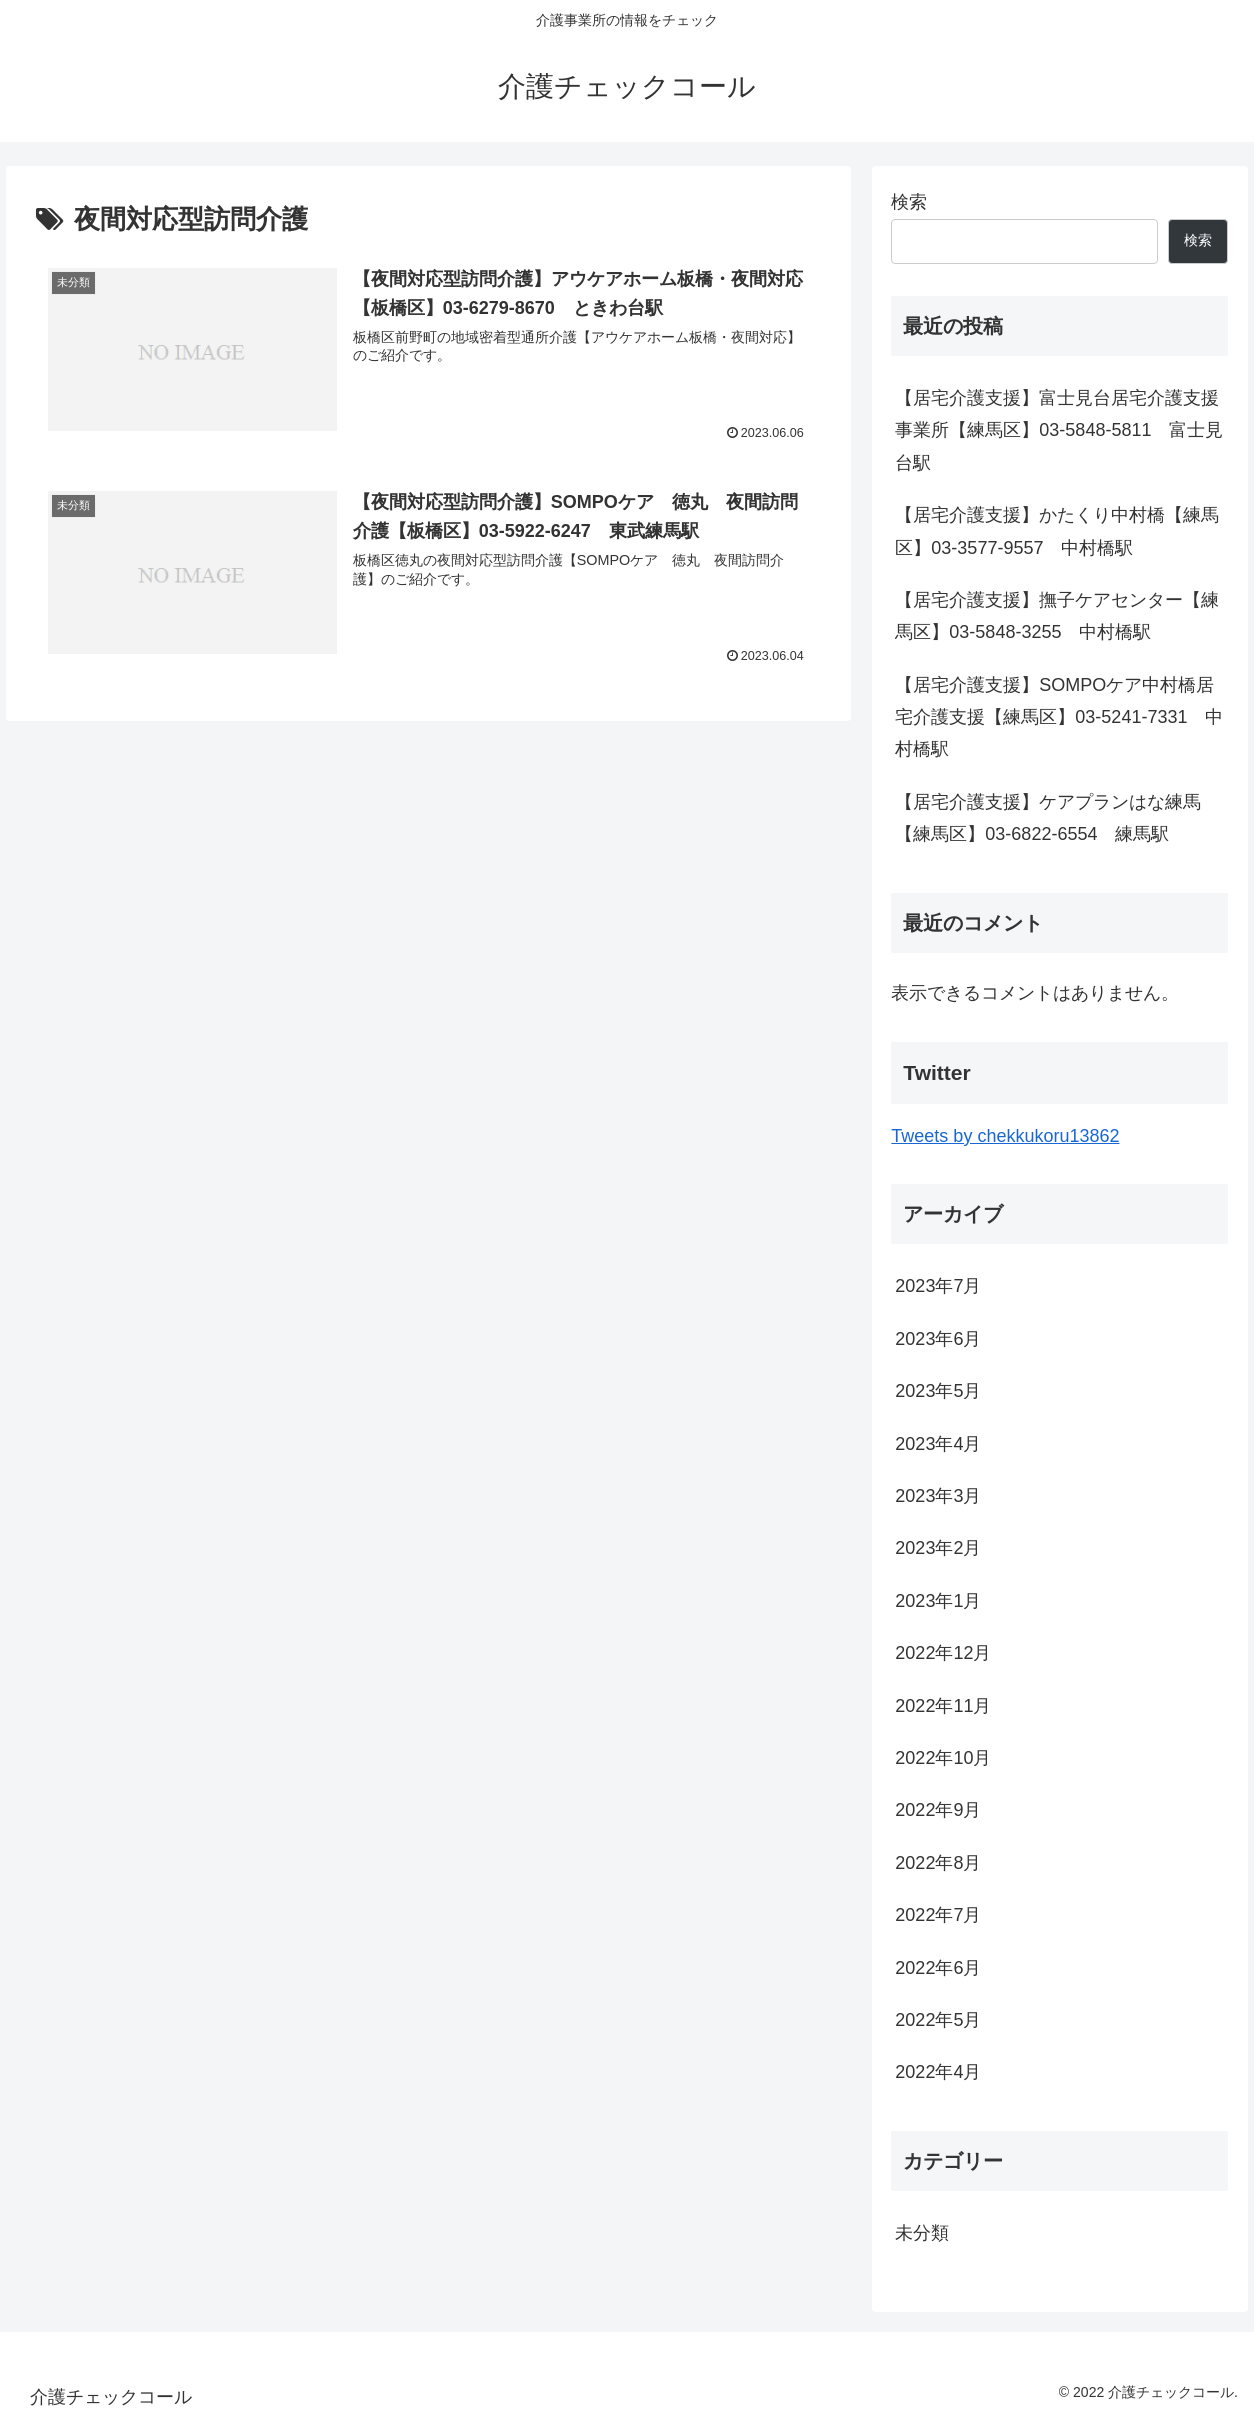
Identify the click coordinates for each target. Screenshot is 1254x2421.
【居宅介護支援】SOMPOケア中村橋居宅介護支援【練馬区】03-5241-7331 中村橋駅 (1059, 717)
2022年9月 (938, 1810)
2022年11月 (943, 1706)
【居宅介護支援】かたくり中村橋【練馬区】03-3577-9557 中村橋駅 (1057, 531)
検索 (909, 202)
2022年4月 (938, 2072)
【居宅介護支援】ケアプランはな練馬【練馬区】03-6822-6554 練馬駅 (1048, 818)
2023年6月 (938, 1339)
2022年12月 (943, 1653)
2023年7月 (938, 1286)
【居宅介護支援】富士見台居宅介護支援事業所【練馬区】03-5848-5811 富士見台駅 (1059, 430)
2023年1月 (938, 1601)
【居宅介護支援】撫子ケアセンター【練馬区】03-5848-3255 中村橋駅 (1057, 616)
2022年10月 (943, 1758)
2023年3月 (938, 1496)
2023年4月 (938, 1444)
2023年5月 (938, 1391)
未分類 (922, 2233)
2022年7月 (938, 1915)
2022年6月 (938, 1968)
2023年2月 (938, 1548)
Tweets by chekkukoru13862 (1005, 1136)
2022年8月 (938, 1863)
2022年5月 (938, 2020)
